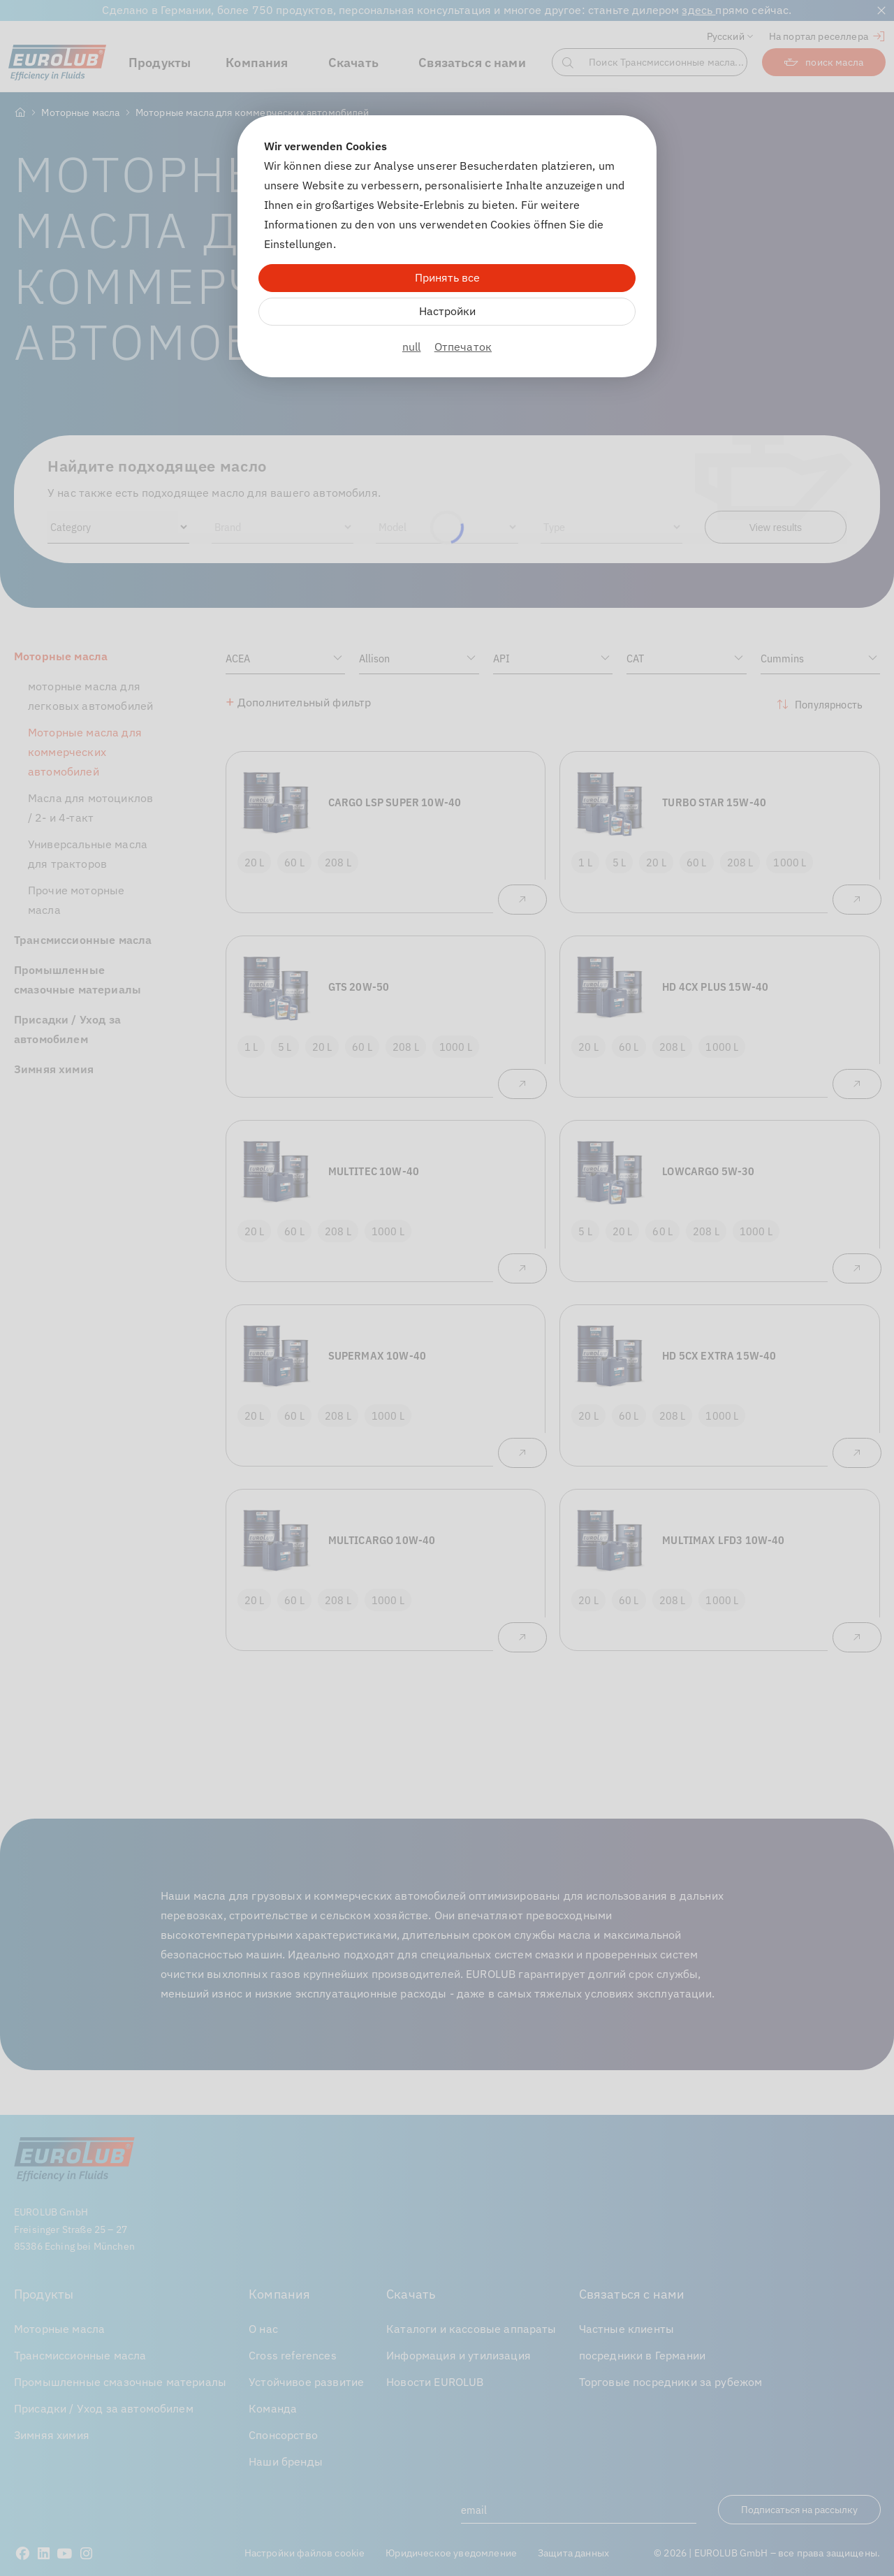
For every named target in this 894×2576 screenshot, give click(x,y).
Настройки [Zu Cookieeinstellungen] (447, 311)
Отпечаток (463, 347)
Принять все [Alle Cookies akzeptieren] (447, 277)
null (411, 347)
